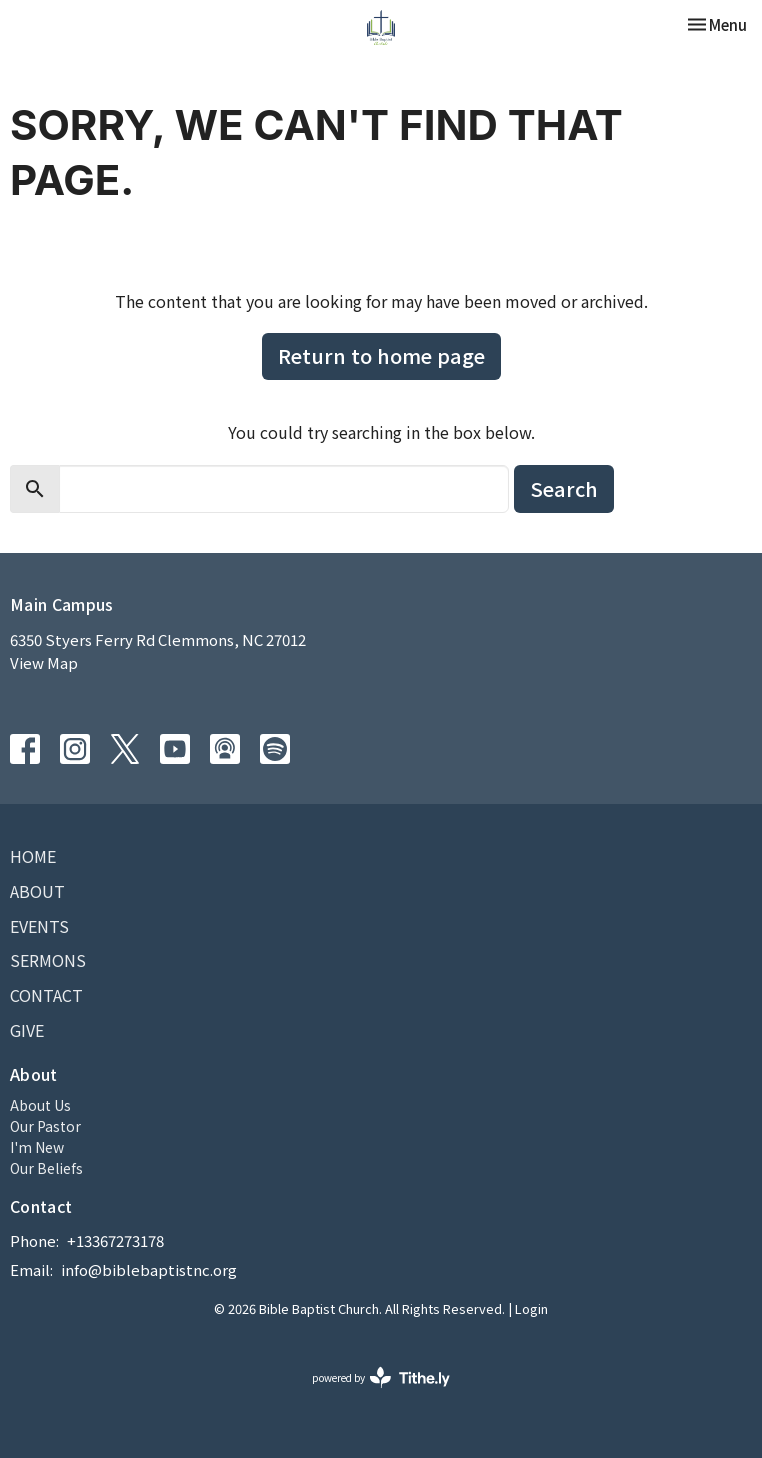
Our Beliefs (46, 1168)
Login (531, 1308)
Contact (46, 995)
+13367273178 (115, 1240)
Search (564, 488)
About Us (40, 1105)
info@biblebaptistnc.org (149, 1269)
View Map (44, 662)
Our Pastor (45, 1126)
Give (27, 1030)
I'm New (37, 1147)
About (37, 891)
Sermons (48, 960)
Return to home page (381, 355)
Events (39, 926)
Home (33, 856)
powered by (381, 1377)
